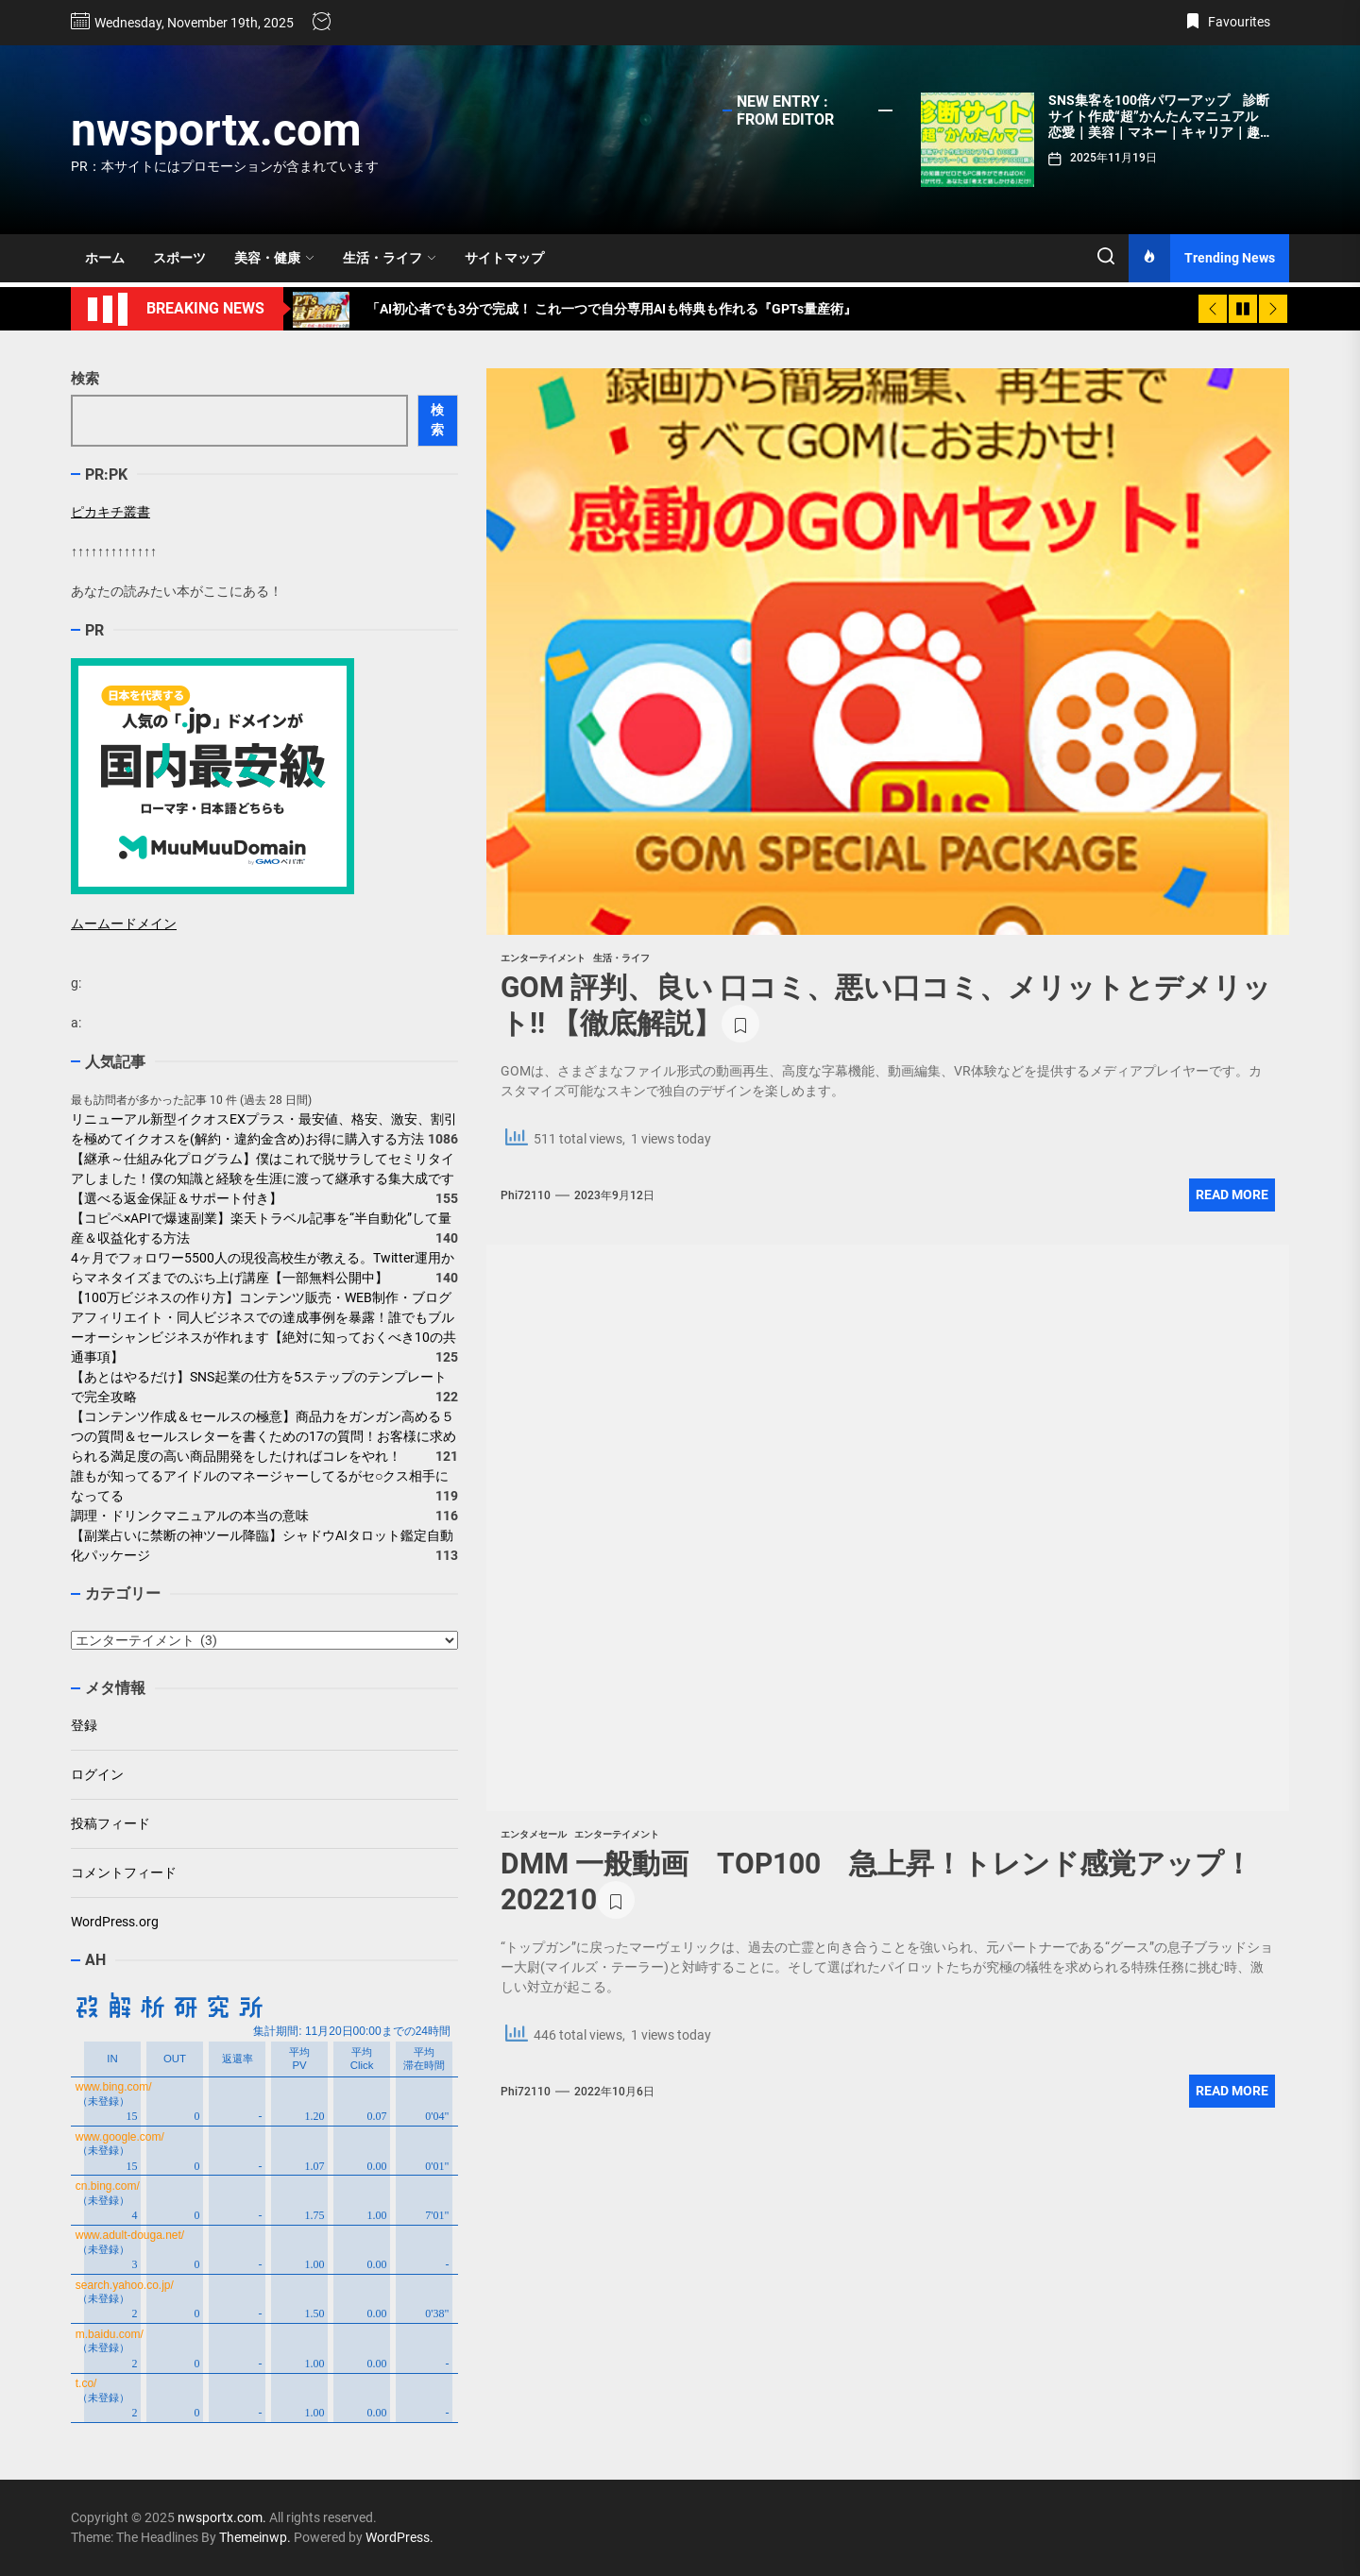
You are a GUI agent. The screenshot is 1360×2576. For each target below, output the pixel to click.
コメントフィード (124, 1872)
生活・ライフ (389, 257)
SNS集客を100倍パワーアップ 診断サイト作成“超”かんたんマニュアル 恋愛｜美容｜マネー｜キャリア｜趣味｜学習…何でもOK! (1160, 124)
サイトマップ (504, 257)
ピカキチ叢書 (110, 511)
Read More (1232, 1194)
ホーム (105, 257)
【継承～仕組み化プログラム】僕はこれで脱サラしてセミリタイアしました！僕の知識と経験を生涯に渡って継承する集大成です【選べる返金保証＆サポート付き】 (262, 1178)
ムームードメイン (124, 923)
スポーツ (179, 257)
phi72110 (526, 1195)
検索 (85, 378)
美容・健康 (274, 257)
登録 (84, 1725)
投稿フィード (110, 1823)
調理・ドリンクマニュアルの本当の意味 (190, 1515)
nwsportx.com (216, 130)
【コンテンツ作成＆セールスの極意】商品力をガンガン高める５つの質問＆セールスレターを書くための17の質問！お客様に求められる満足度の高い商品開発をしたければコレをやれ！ (263, 1436)
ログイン (97, 1774)
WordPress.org (115, 1921)
